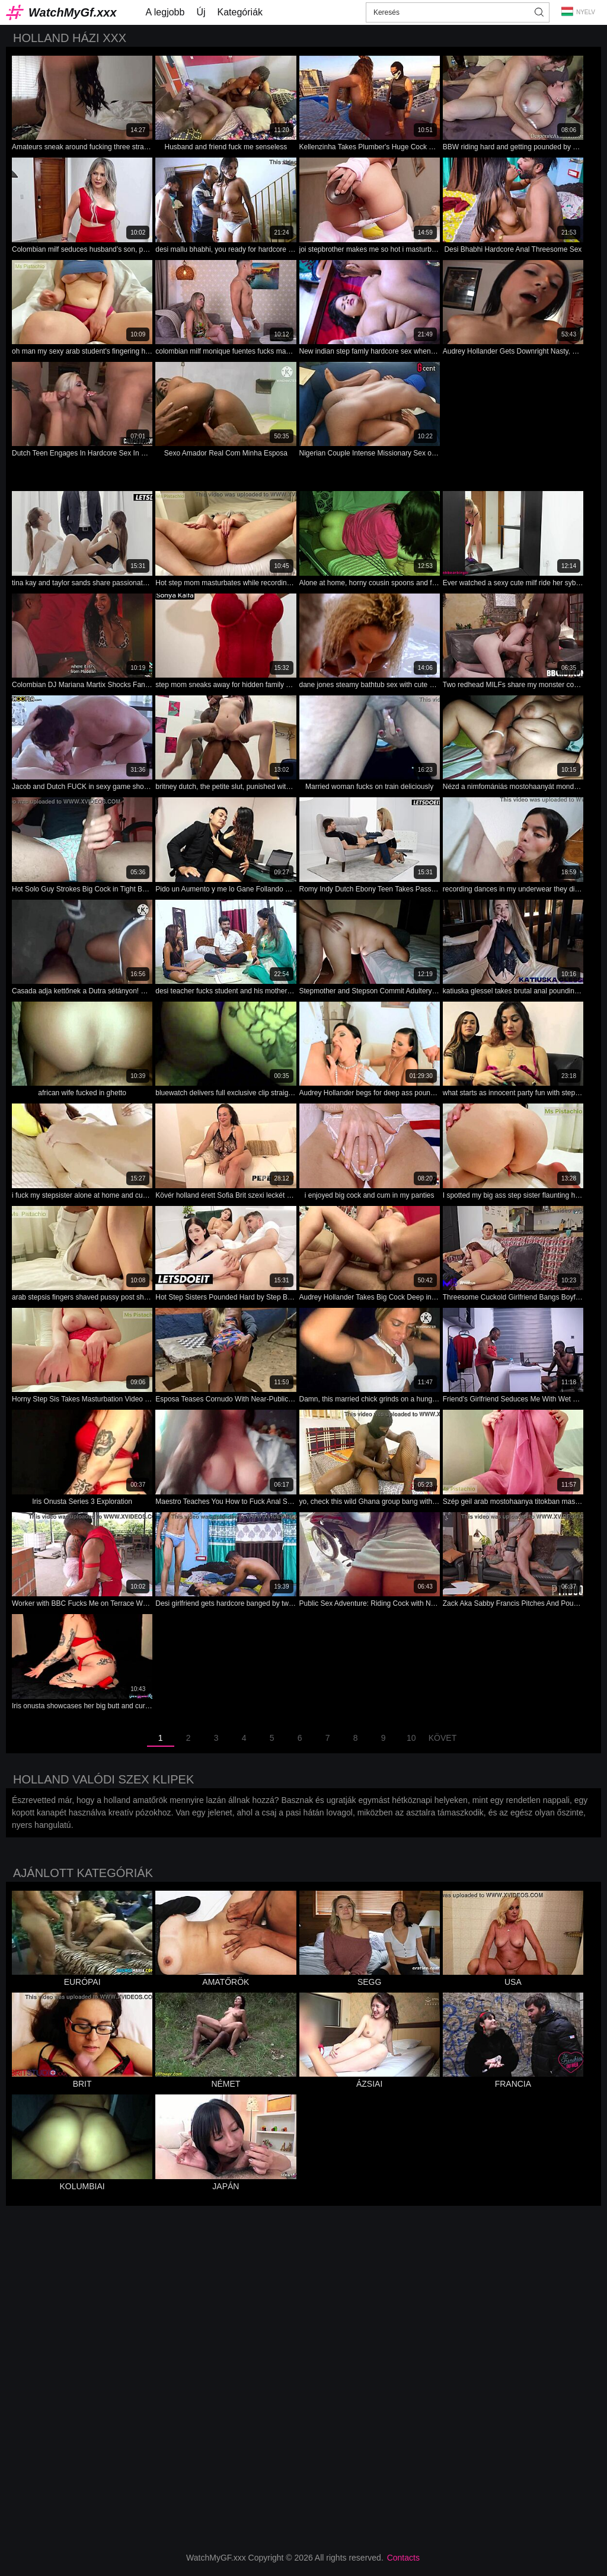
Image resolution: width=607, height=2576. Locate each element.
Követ (442, 1738)
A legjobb (165, 12)
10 (411, 1738)
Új (200, 12)
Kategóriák (240, 12)
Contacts (403, 2557)
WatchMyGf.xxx (72, 12)
